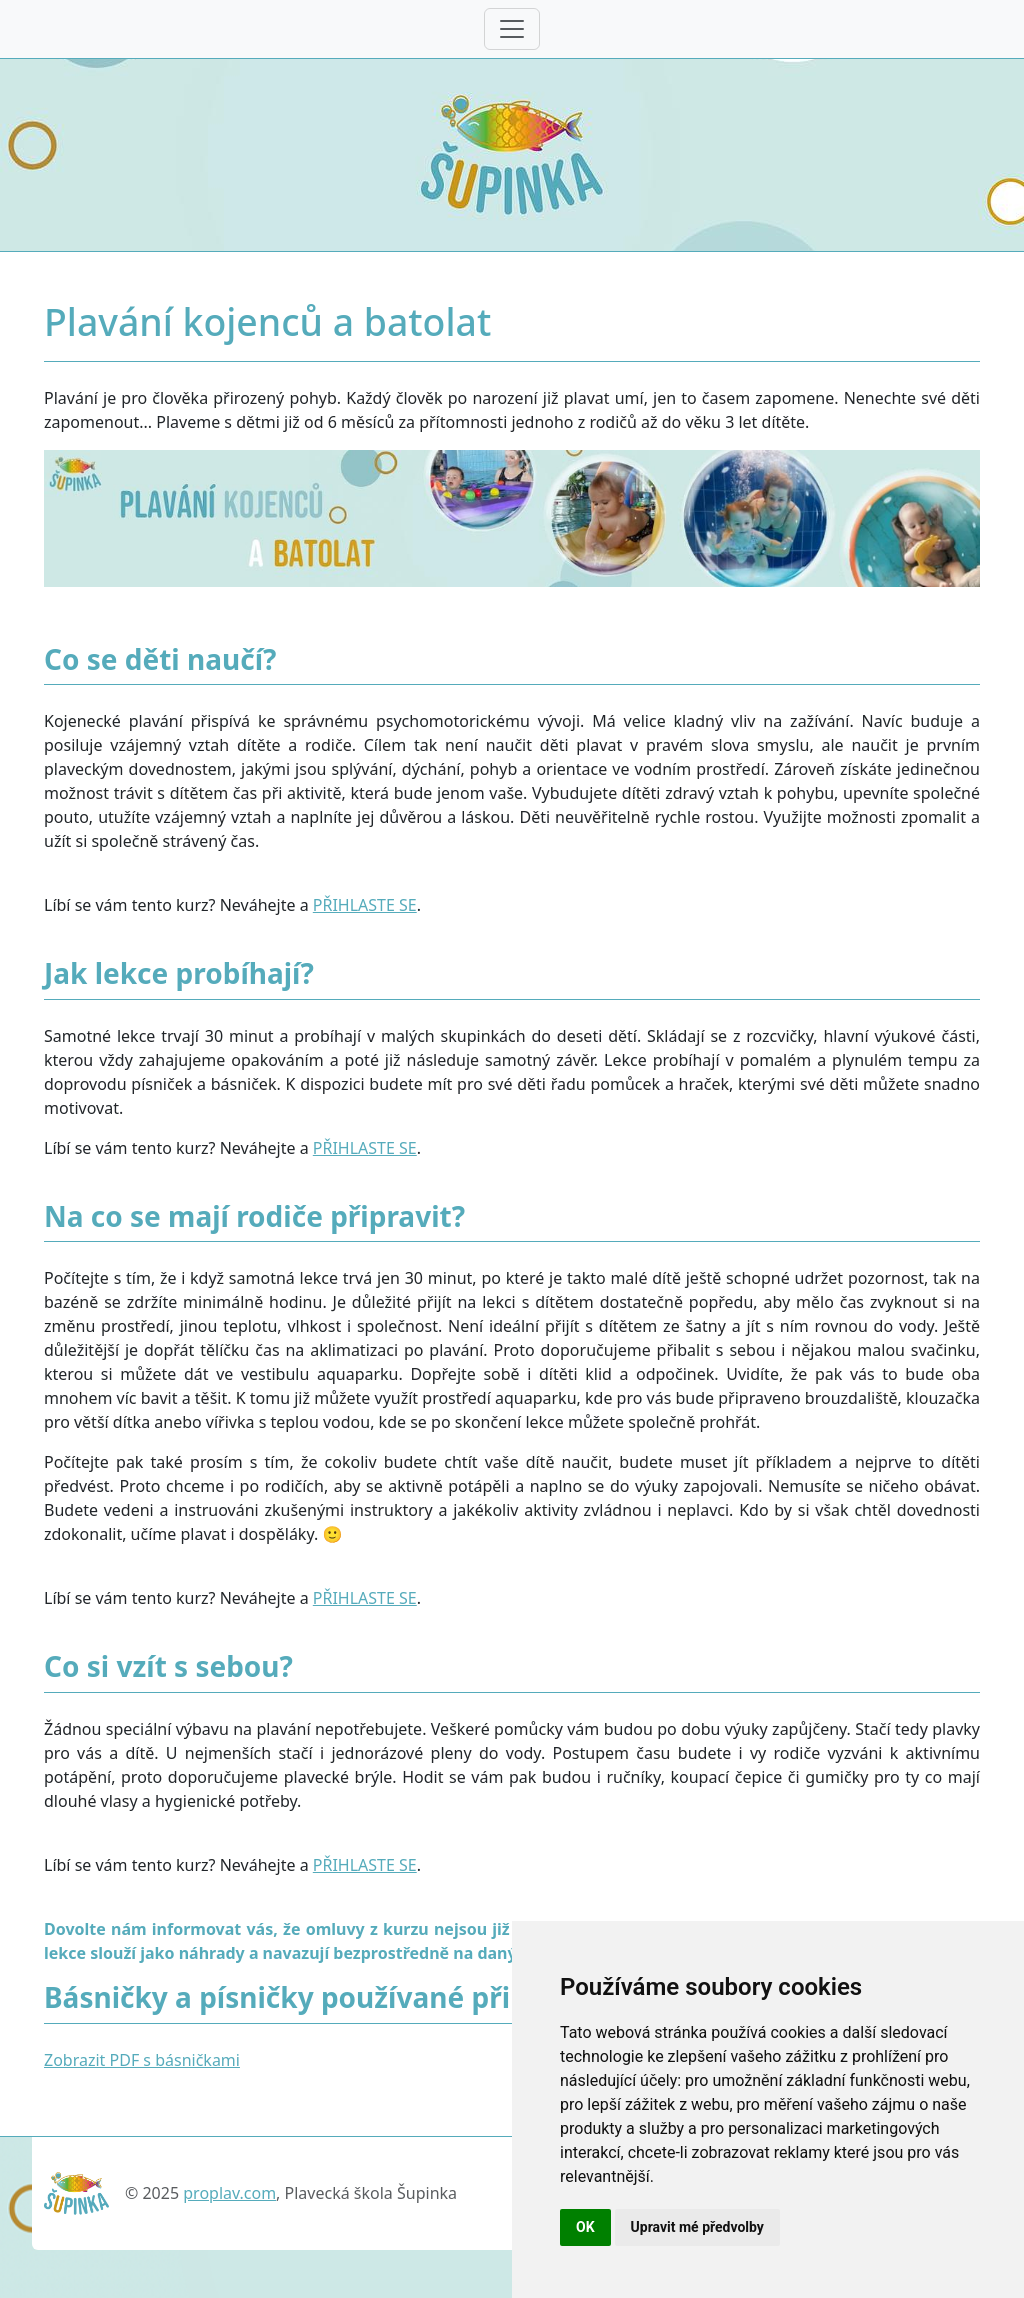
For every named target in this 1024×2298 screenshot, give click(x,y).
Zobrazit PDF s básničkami (142, 2060)
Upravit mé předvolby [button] (697, 2227)
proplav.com (229, 2193)
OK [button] (585, 2227)
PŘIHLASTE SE (365, 905)
